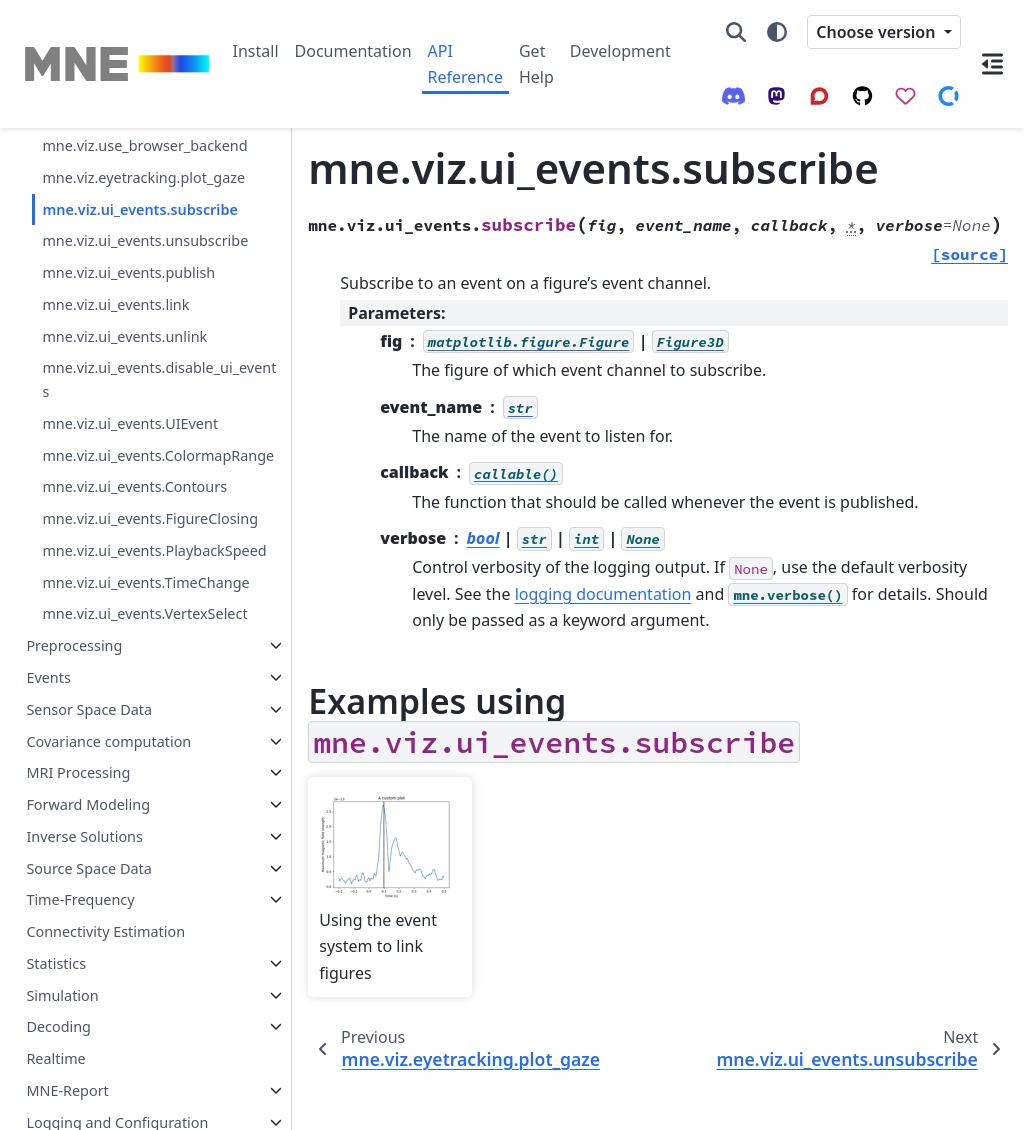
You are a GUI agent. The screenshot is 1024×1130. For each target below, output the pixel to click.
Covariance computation (108, 983)
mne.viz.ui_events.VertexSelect (138, 844)
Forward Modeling (88, 1046)
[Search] (736, 32)
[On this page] (992, 64)
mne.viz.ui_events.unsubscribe (141, 352)
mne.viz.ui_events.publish (128, 395)
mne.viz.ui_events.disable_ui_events (140, 503)
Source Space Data (88, 1110)
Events (48, 919)
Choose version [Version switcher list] (877, 32)
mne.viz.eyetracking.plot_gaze (139, 264)
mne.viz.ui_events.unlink (124, 459)
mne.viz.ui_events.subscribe (139, 308)
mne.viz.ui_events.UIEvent (130, 546)
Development (620, 51)
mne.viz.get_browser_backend (139, 153)
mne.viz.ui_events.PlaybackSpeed (141, 733)
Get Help (536, 64)
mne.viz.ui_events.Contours (134, 633)
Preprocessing (74, 887)
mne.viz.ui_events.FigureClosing (141, 677)
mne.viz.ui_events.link (115, 427)
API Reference (465, 64)
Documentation (353, 51)
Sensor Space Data (89, 951)
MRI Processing (78, 1014)
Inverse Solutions (84, 1078)
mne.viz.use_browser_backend (140, 209)
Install (256, 51)
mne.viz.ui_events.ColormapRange (141, 590)
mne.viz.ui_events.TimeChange (141, 788)
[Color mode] (777, 32)
